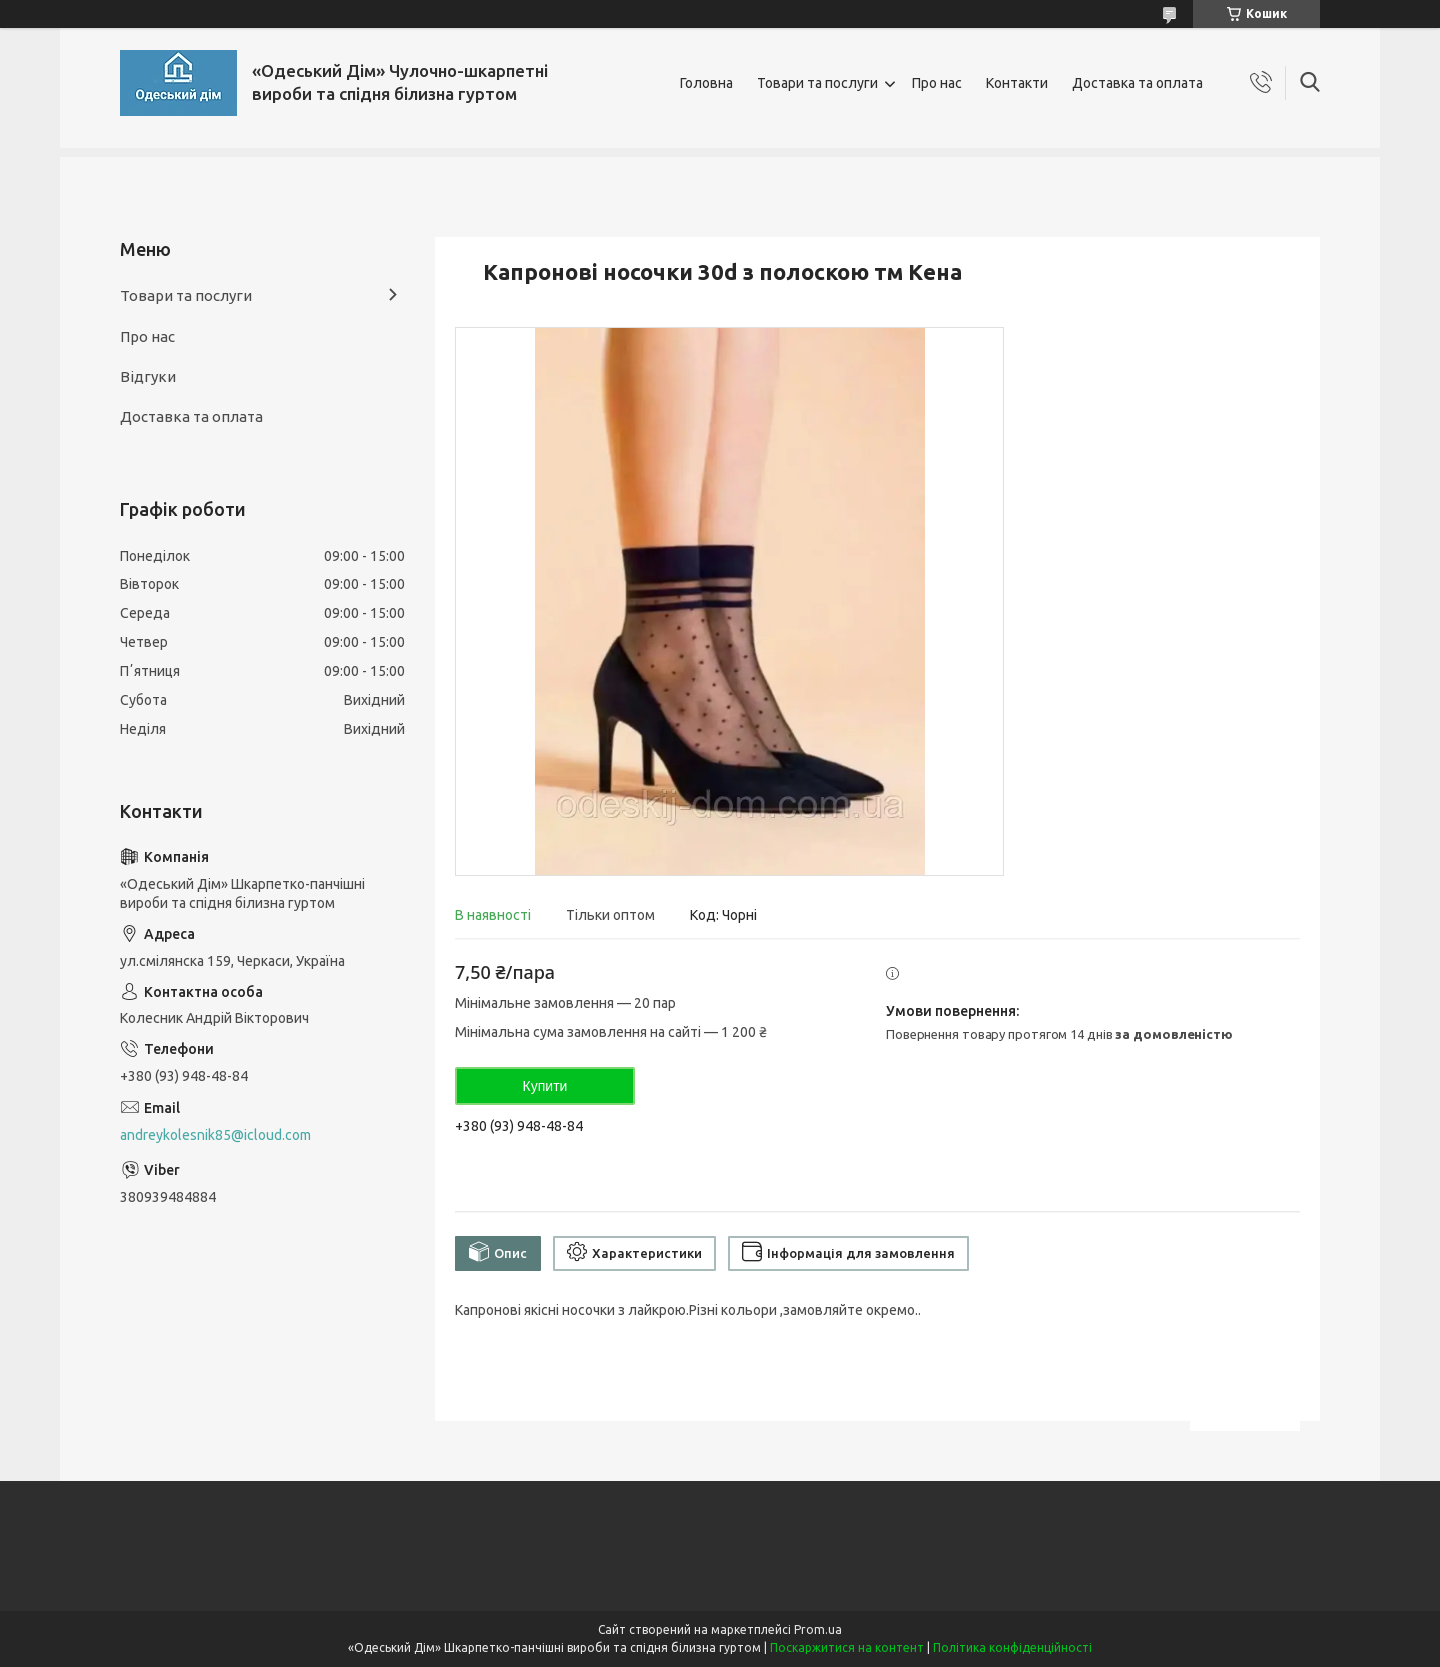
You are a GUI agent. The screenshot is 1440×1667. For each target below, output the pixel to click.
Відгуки (148, 376)
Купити (545, 1086)
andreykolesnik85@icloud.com (215, 1135)
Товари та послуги (817, 83)
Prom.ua (818, 1629)
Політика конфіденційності (1012, 1647)
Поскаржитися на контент (847, 1647)
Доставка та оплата (1137, 83)
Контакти (1017, 83)
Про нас (937, 83)
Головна (706, 83)
